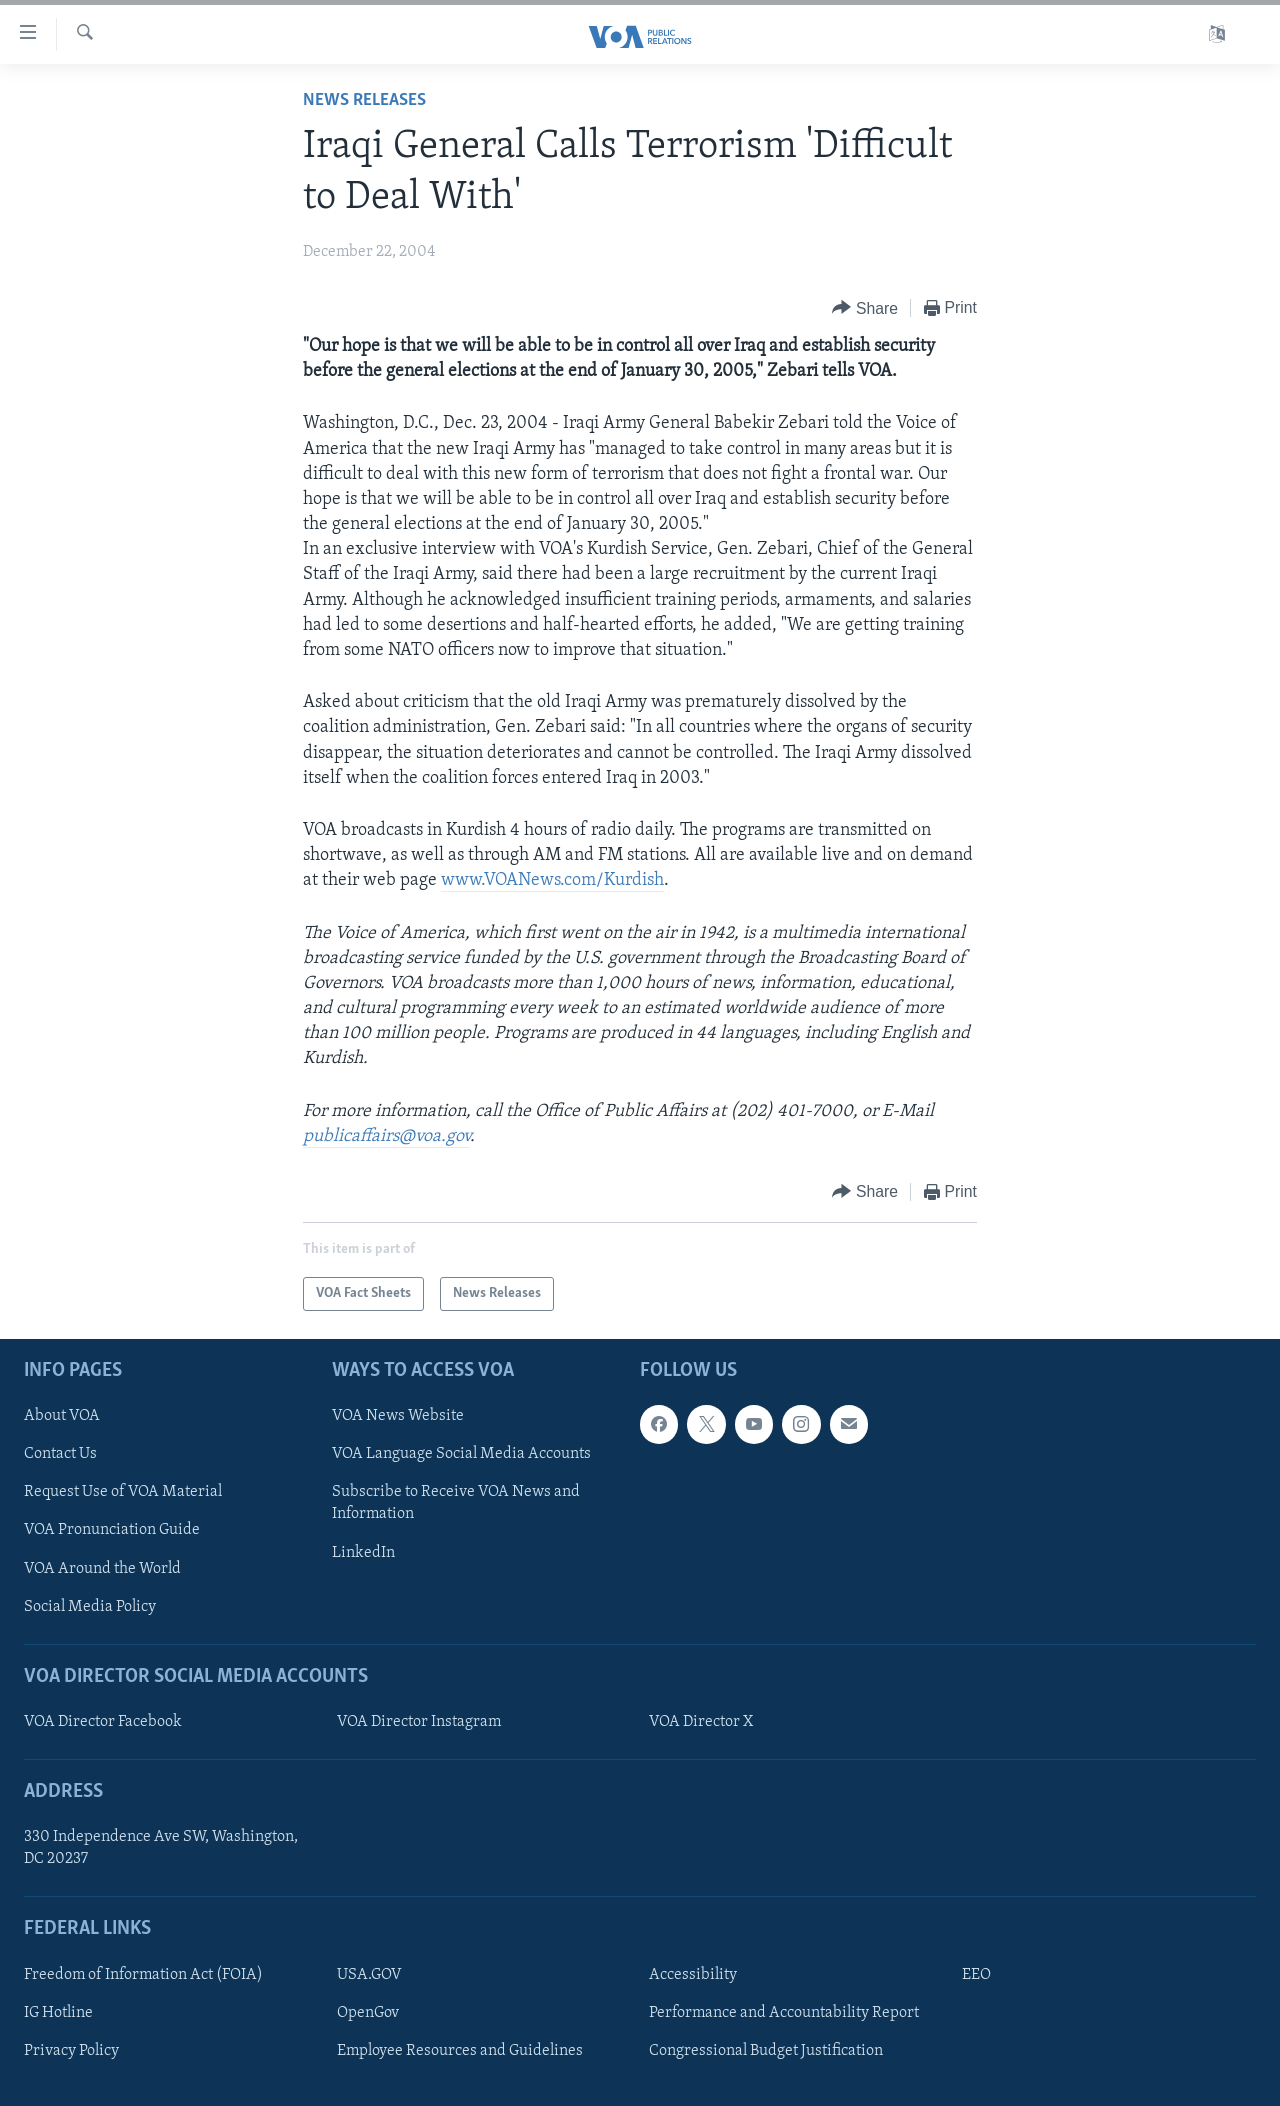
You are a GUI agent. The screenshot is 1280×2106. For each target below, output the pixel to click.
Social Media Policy (90, 1607)
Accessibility (693, 1975)
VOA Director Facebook (103, 1722)
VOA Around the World (102, 1569)
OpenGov (368, 2013)
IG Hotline (58, 2013)
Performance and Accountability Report (784, 2013)
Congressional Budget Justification (766, 2051)
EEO (976, 1975)
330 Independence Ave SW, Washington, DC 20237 (161, 1848)
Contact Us (60, 1455)
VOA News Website (398, 1416)
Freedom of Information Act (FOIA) (143, 1975)
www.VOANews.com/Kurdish (552, 880)
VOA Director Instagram (419, 1722)
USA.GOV (369, 1975)
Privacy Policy (71, 2051)
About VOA (62, 1416)
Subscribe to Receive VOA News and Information (456, 1504)
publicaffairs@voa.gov (386, 1136)
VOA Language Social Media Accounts (461, 1455)
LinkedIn (363, 1553)
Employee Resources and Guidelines (460, 2051)
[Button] (865, 308)
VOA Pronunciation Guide (112, 1531)
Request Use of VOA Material (123, 1493)
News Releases (364, 100)
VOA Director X (701, 1722)
